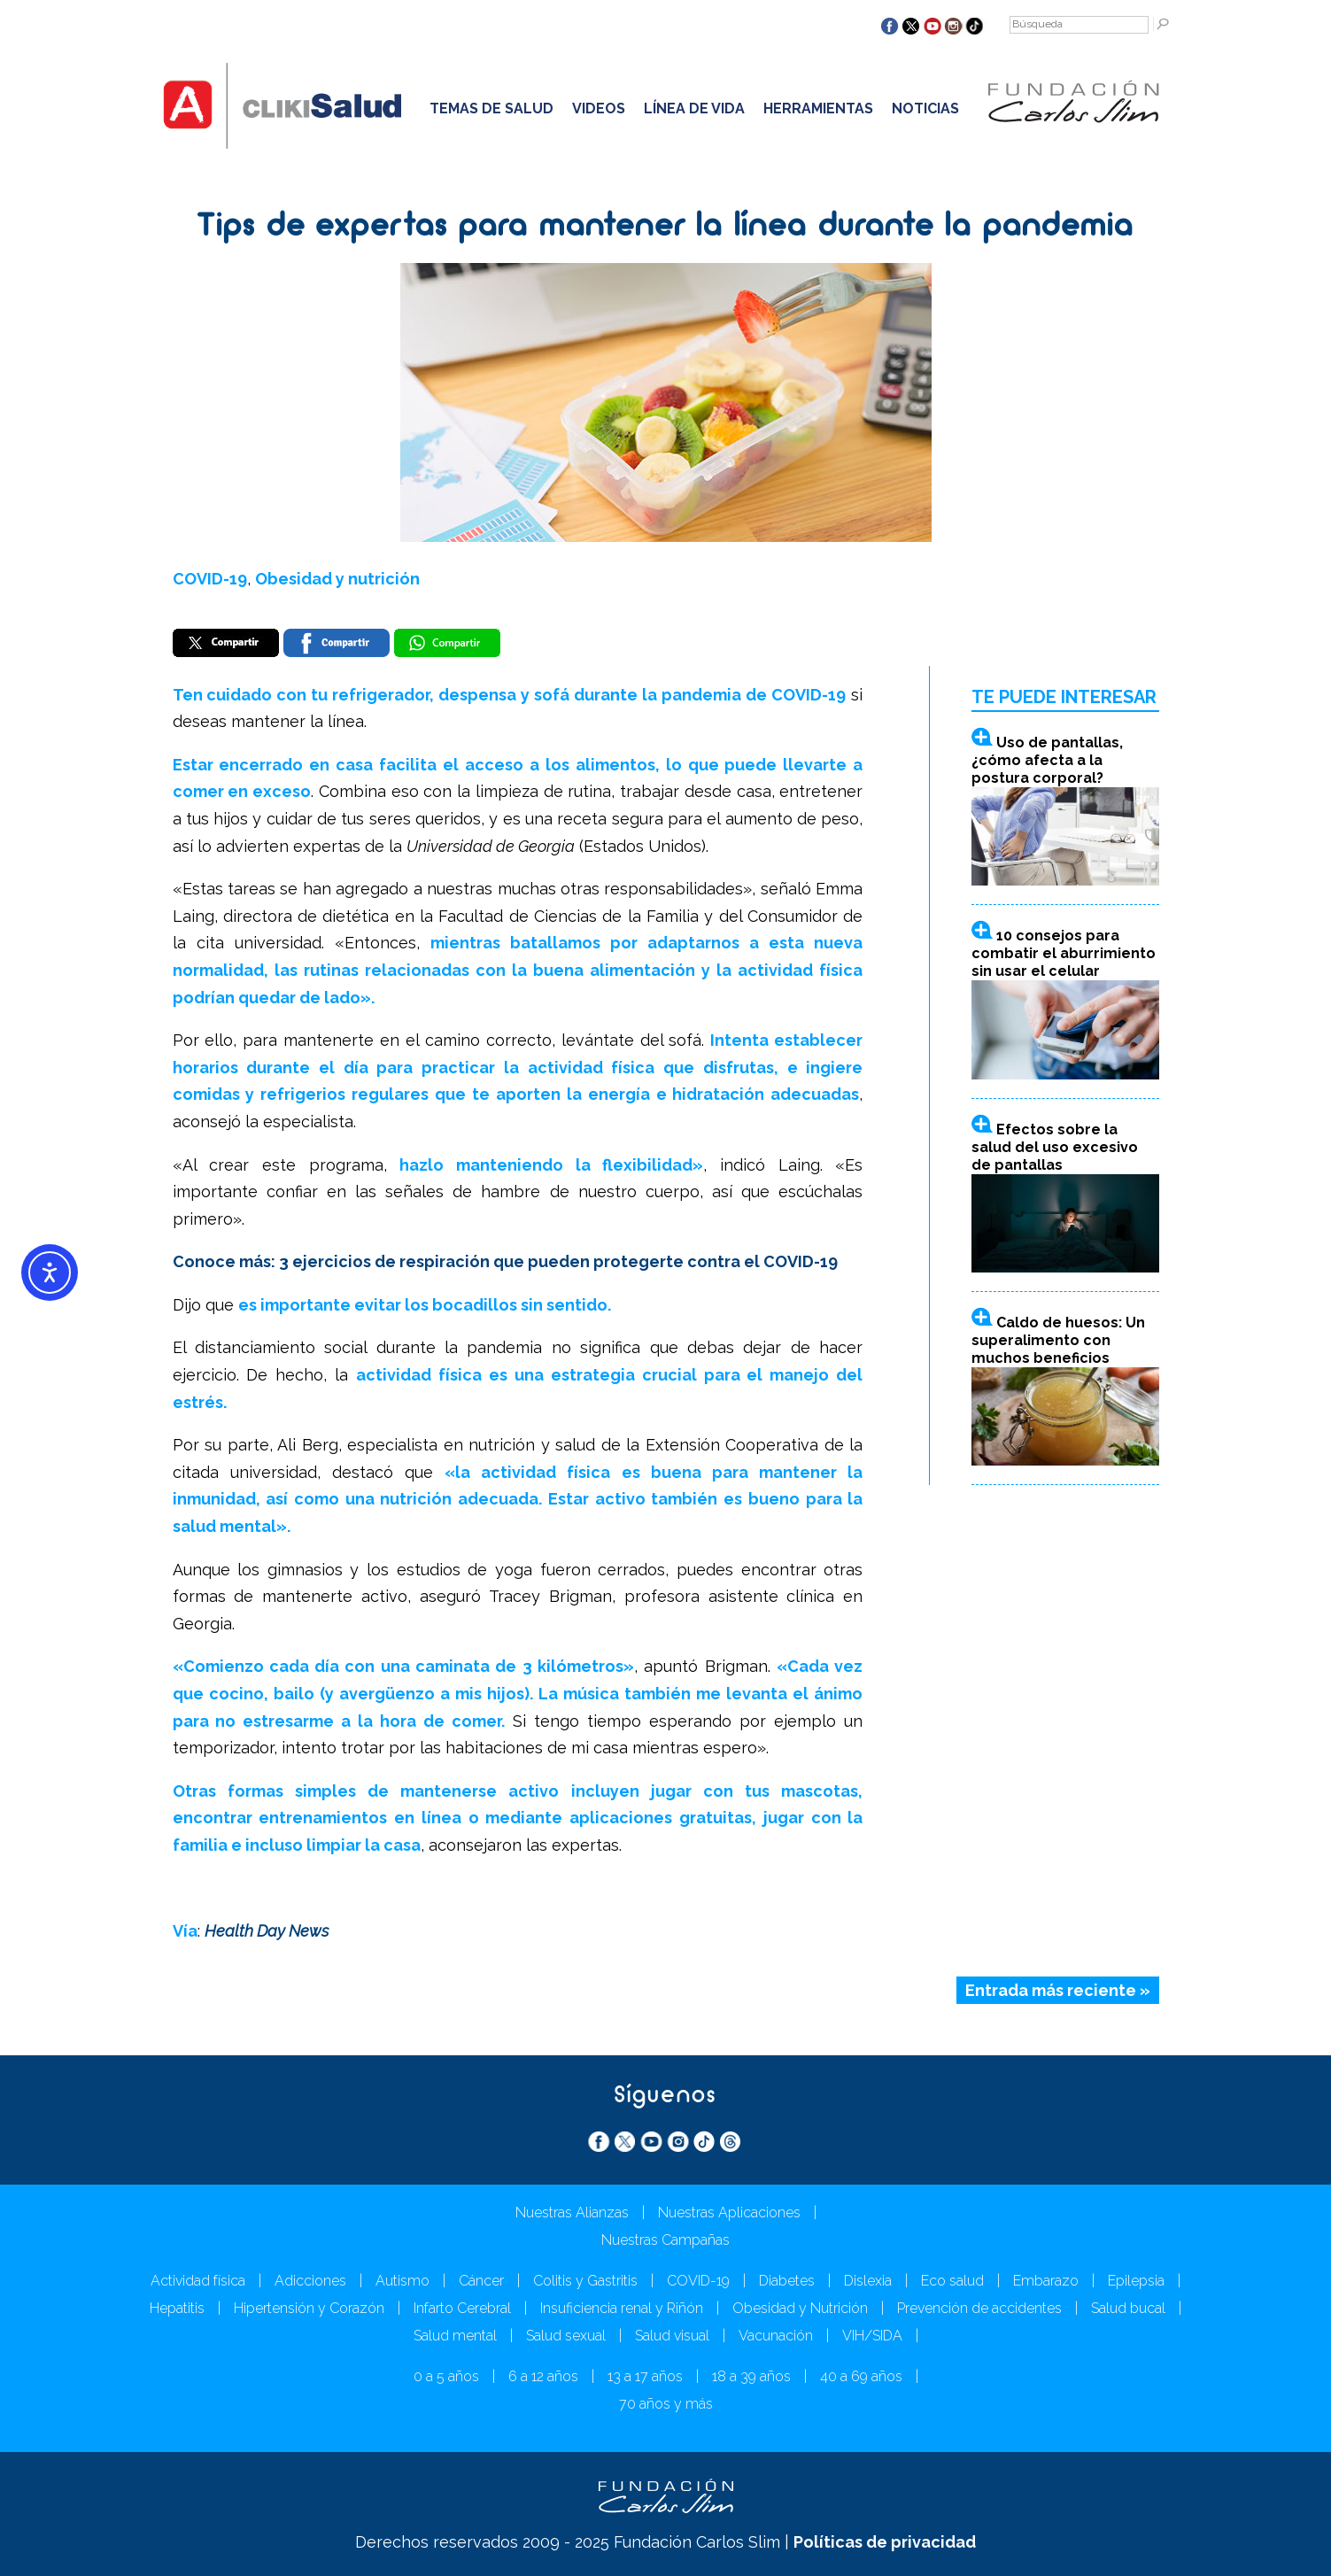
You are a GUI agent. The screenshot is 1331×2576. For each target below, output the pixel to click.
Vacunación (776, 2335)
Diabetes (787, 2280)
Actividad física (198, 2280)
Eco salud (952, 2280)
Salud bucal (1128, 2308)
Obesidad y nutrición (337, 578)
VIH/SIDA (872, 2335)
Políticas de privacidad (884, 2542)
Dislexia (868, 2280)
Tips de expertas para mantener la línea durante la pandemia (665, 228)
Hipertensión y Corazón (309, 2308)
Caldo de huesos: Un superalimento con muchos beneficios (1058, 1340)
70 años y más (666, 2403)
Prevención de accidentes (979, 2308)
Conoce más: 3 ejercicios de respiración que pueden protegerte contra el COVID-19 (505, 1261)
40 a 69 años (861, 2376)
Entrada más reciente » (1057, 1990)
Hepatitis (177, 2308)
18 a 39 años (751, 2376)
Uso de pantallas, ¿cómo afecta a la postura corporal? (1047, 760)
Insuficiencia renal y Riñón (621, 2308)
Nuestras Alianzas (572, 2212)
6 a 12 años (543, 2376)
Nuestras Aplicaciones (729, 2212)
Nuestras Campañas (665, 2240)
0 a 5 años (446, 2376)
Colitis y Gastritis (585, 2280)
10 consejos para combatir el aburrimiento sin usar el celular (1063, 953)
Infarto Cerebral (462, 2308)
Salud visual (672, 2335)
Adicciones (310, 2280)
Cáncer (481, 2280)
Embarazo (1046, 2280)
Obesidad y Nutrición (800, 2308)
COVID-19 (210, 578)
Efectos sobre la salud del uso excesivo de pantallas (1054, 1147)
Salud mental (455, 2335)
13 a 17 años (645, 2376)
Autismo (402, 2280)
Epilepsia (1136, 2280)
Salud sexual (566, 2335)
